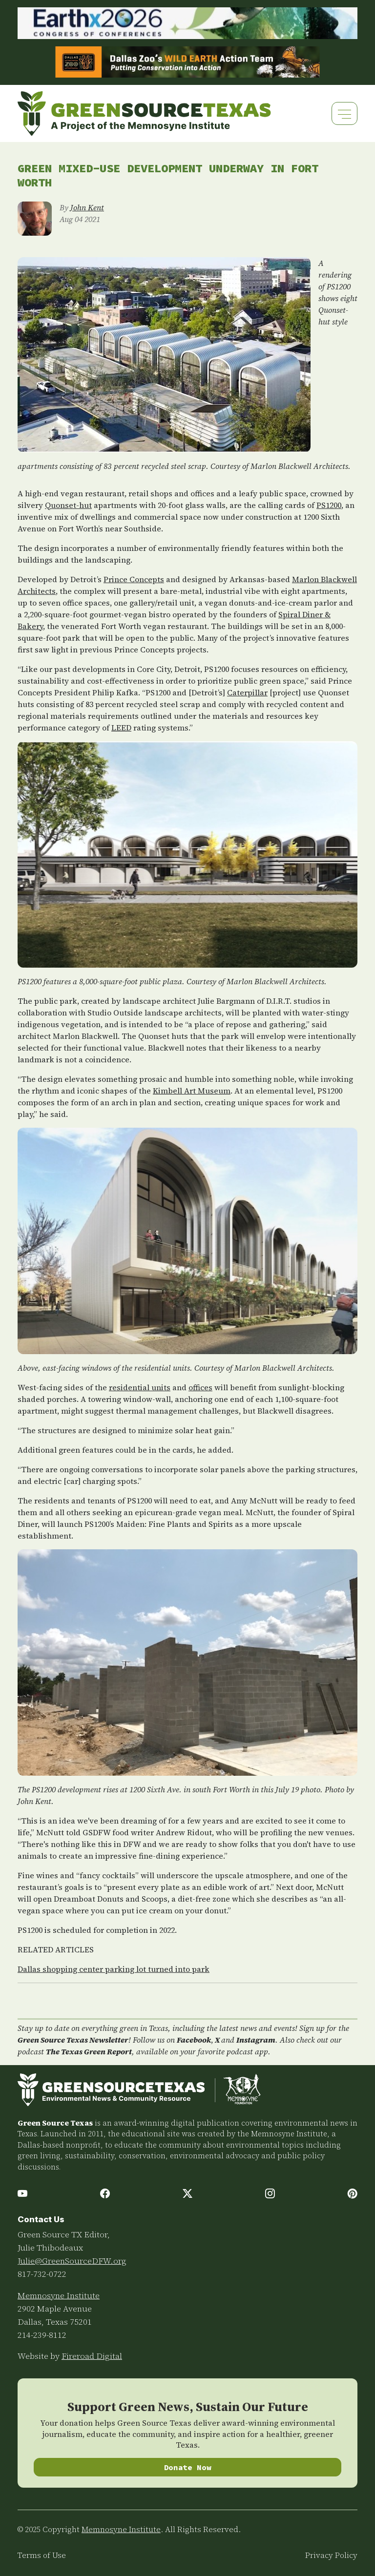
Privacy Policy (331, 2555)
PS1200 (328, 505)
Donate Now (187, 2467)
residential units (139, 1387)
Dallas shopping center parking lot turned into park (113, 1969)
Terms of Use (42, 2555)
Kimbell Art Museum (191, 1090)
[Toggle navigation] (344, 113)
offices (200, 1387)
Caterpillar (247, 692)
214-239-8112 (42, 2335)
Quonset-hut (68, 505)
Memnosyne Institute (59, 2295)
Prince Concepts (134, 579)
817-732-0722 (42, 2274)
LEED (121, 727)
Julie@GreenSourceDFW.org (72, 2261)
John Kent (87, 207)
